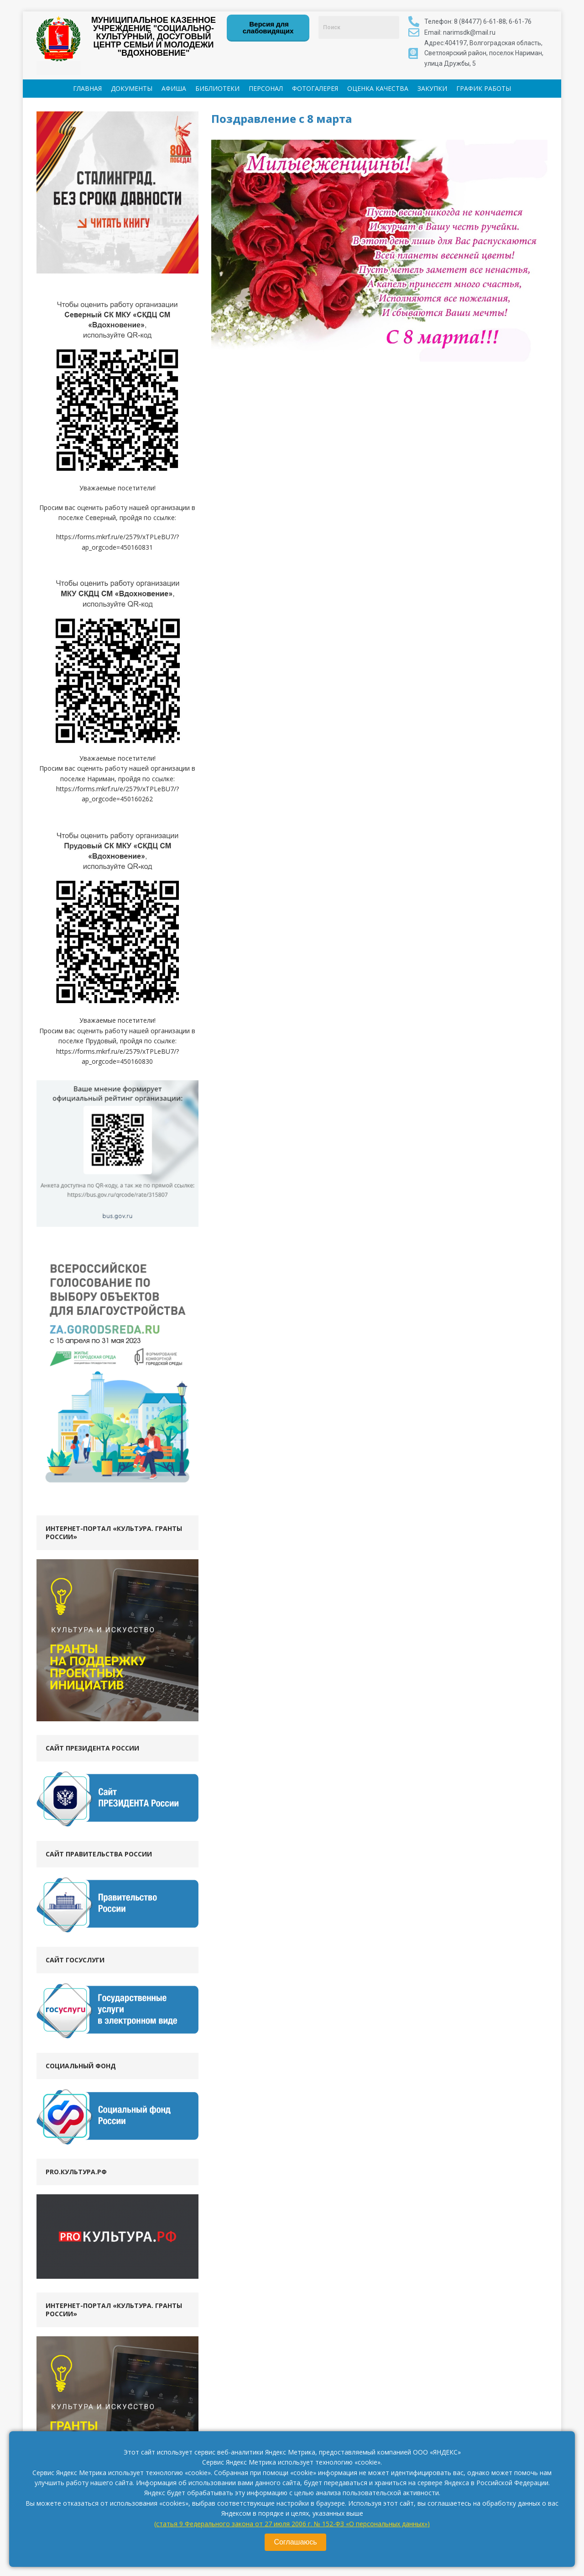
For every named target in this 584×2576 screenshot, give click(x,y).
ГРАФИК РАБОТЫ (483, 88)
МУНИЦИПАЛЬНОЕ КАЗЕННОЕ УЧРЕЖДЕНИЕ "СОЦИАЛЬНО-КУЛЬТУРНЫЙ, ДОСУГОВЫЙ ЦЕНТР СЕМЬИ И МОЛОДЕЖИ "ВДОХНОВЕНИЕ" (153, 37)
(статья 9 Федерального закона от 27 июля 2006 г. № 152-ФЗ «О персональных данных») (292, 2523)
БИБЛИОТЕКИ (217, 88)
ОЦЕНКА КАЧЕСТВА (377, 88)
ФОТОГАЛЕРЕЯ (315, 88)
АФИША (174, 88)
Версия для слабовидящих (268, 27)
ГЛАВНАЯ (87, 88)
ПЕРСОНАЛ (266, 88)
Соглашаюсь (295, 2542)
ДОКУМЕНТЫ (131, 88)
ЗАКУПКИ (432, 88)
